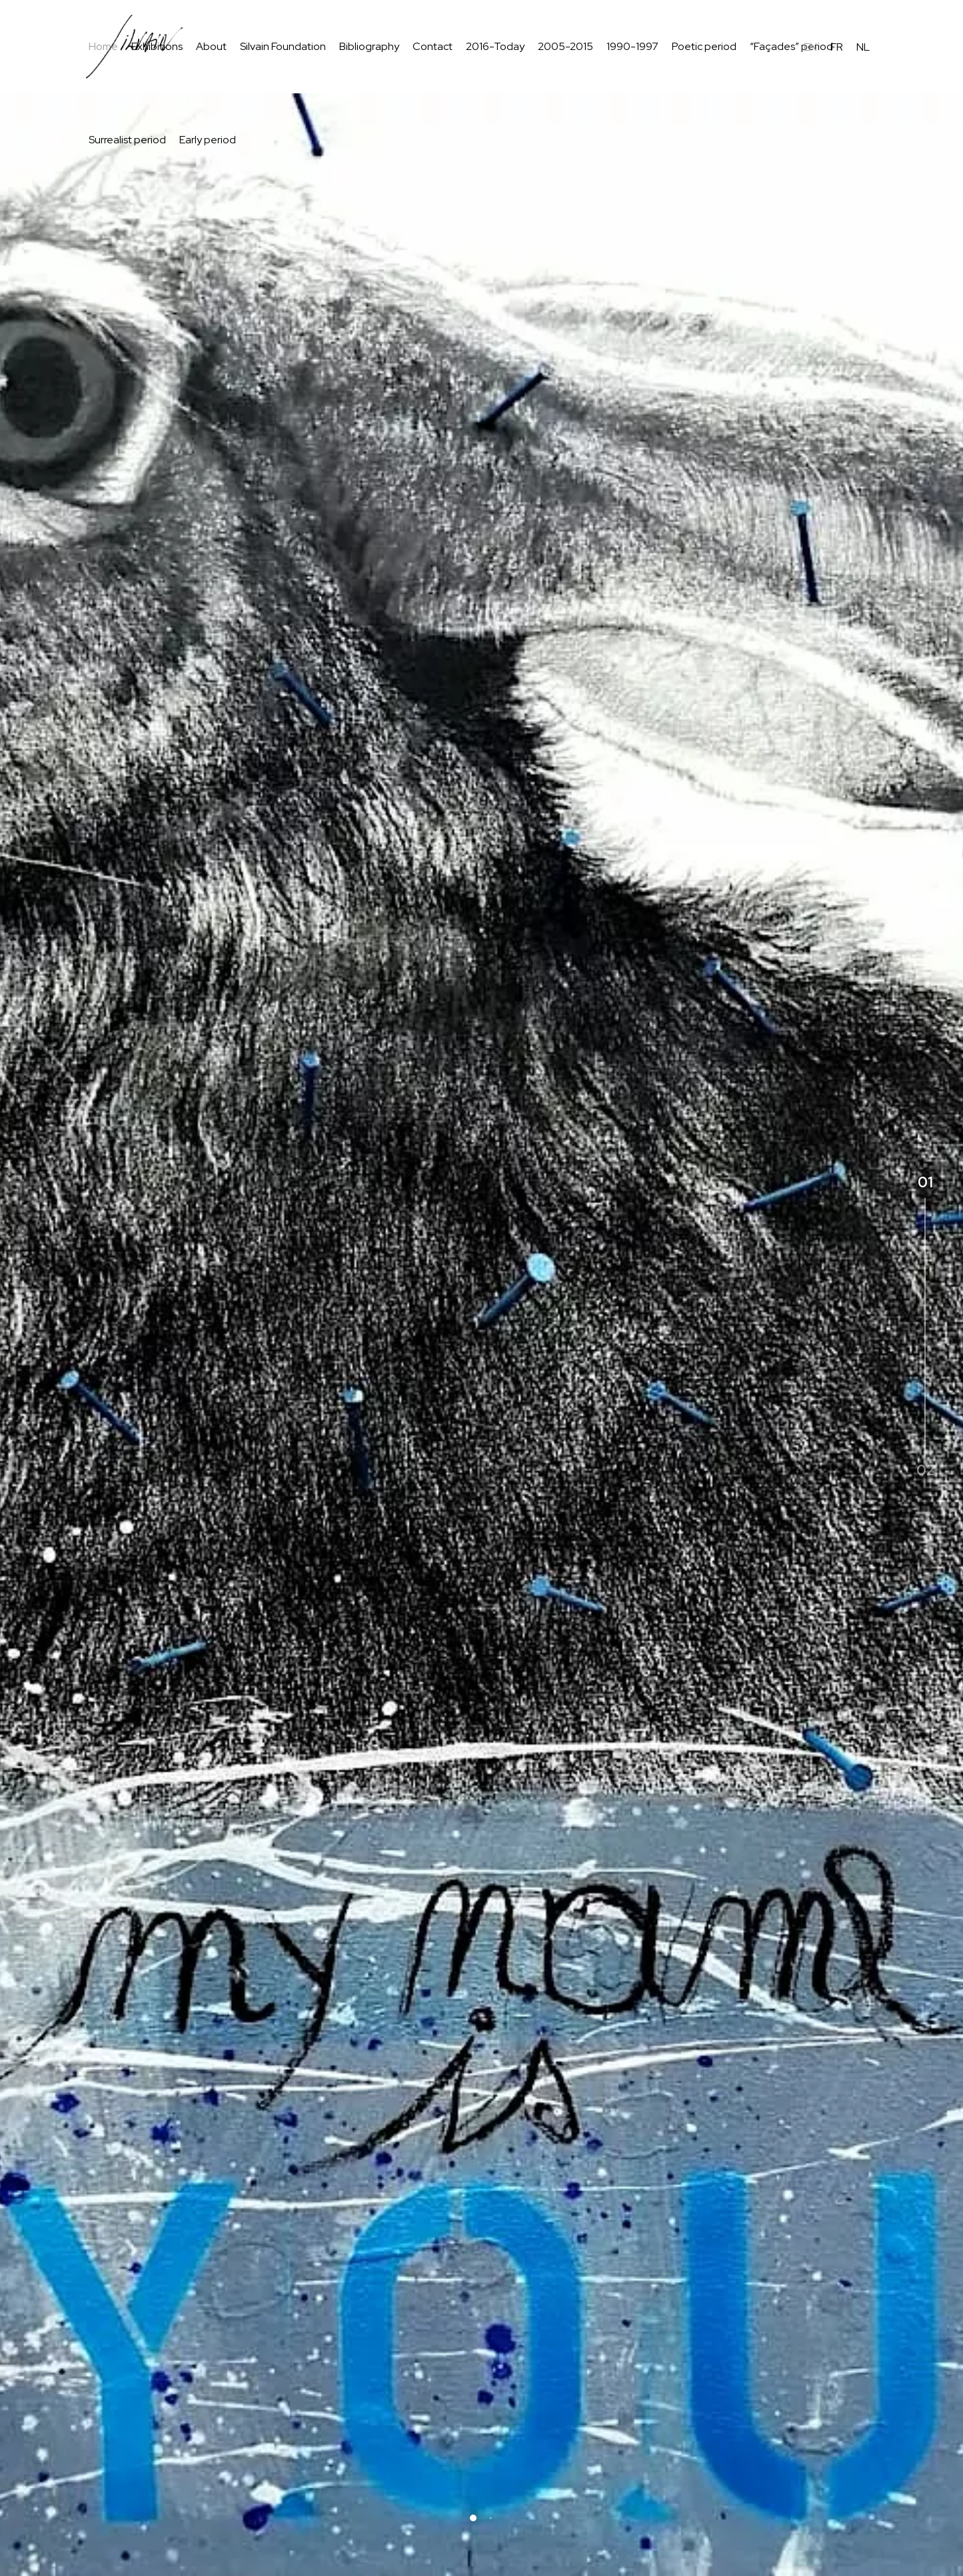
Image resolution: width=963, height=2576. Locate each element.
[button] (473, 2518)
